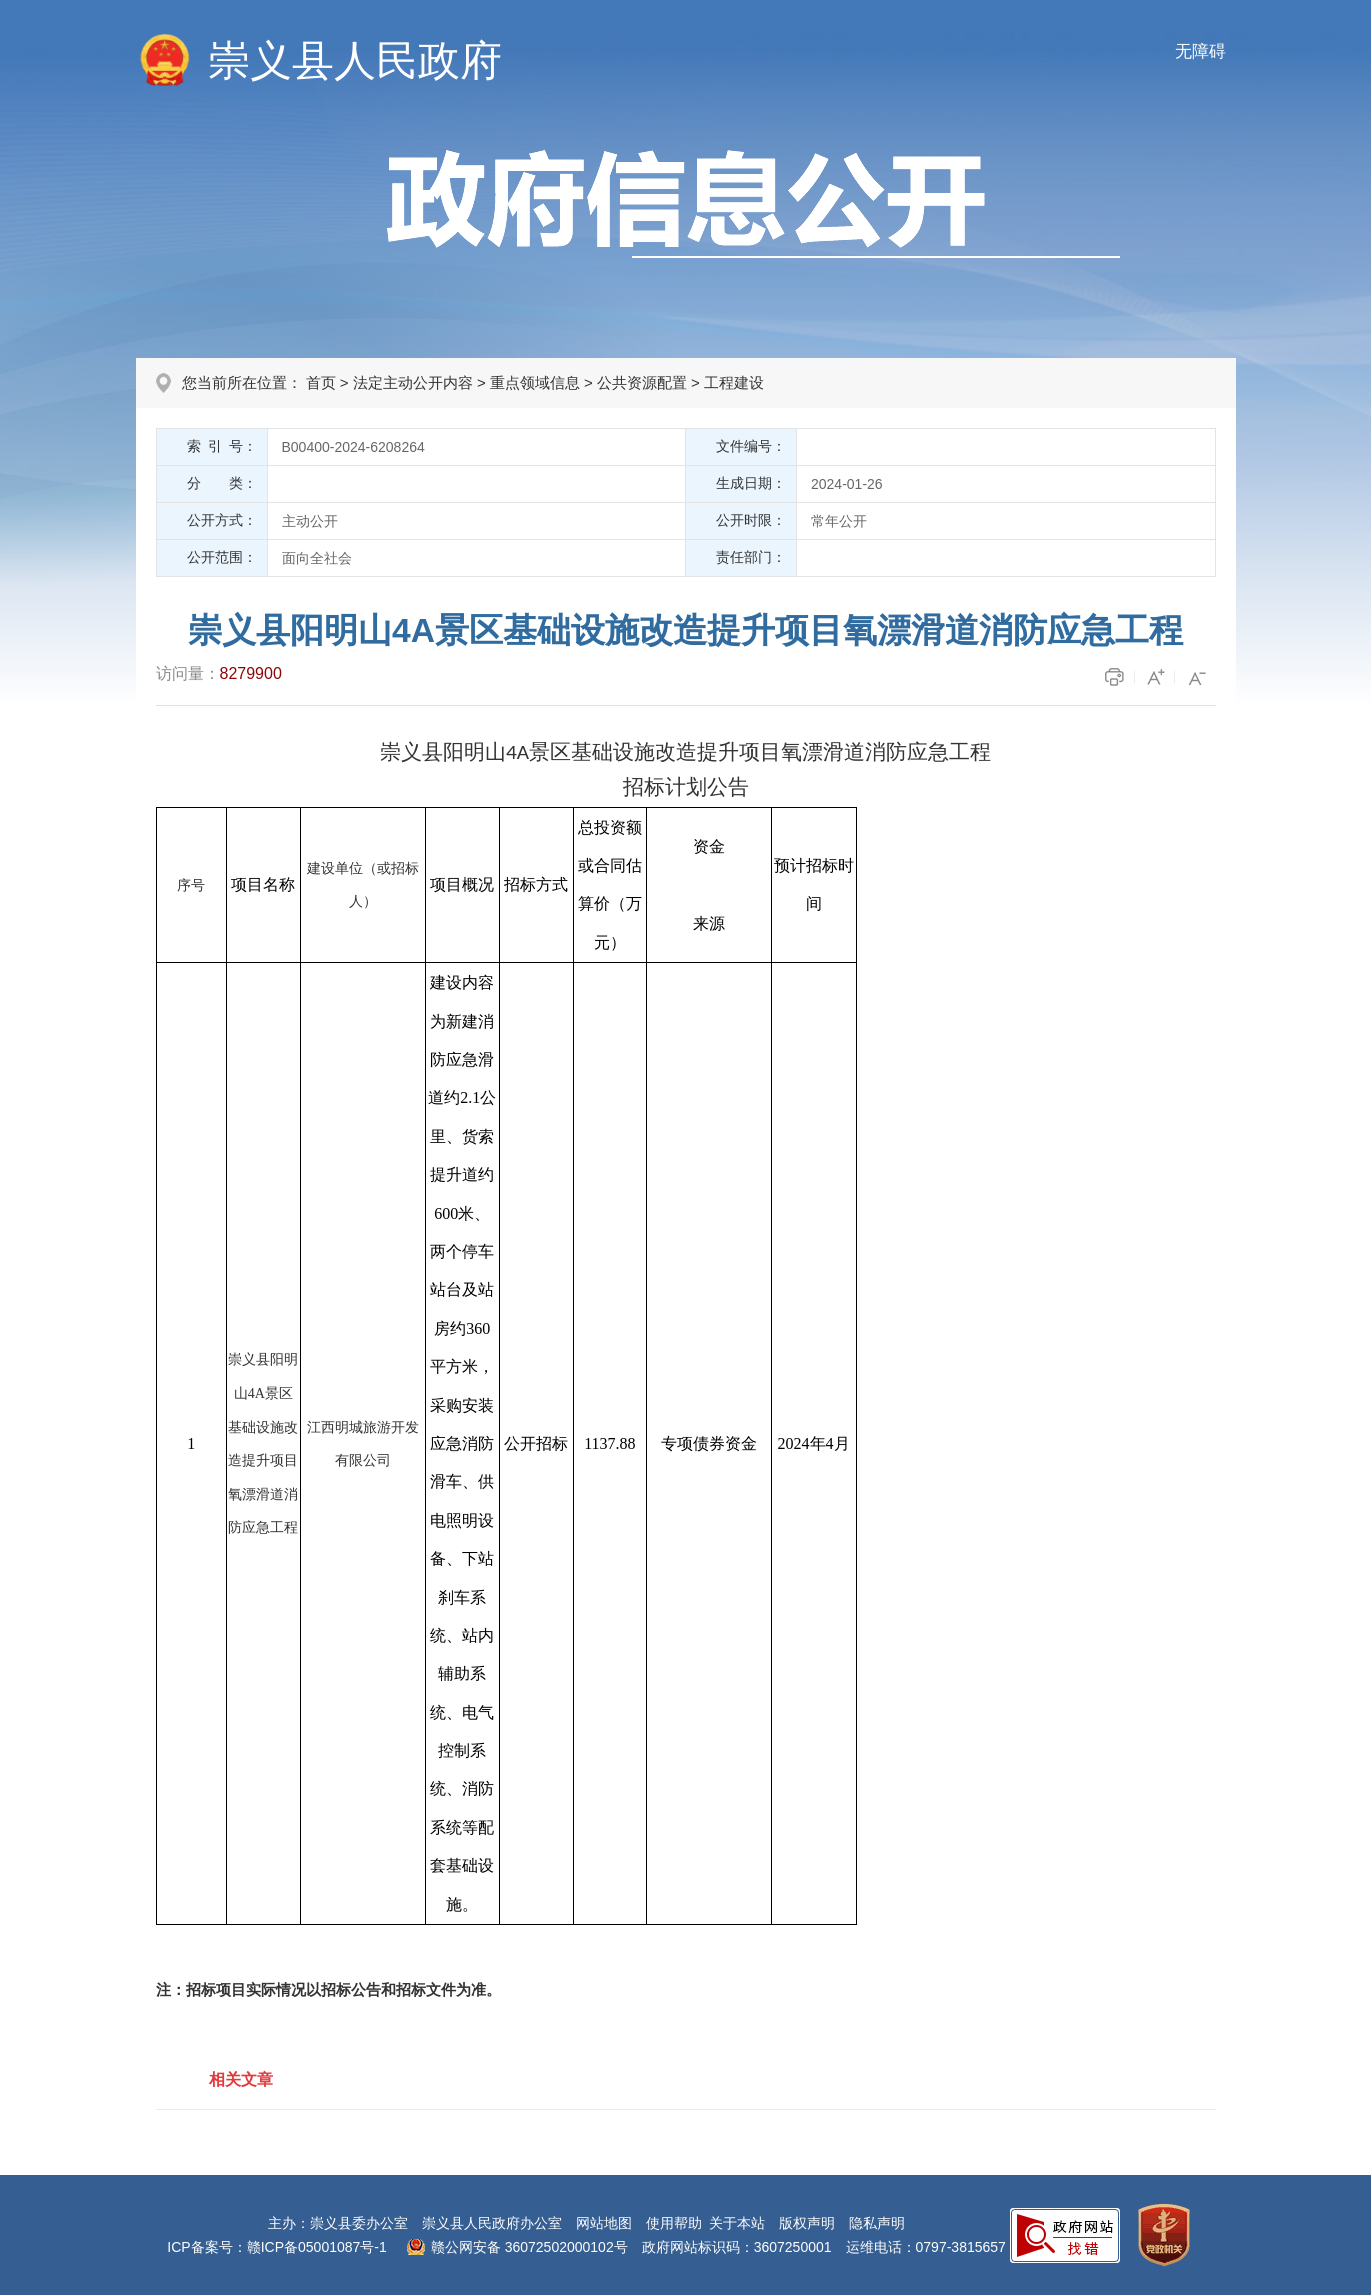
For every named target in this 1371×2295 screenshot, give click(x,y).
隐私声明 (877, 2223)
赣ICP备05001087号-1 (317, 2247)
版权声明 (807, 2223)
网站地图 (604, 2223)
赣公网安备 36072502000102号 (529, 2247)
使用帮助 (674, 2223)
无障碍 (1200, 51)
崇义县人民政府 (355, 60)
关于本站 (737, 2223)
